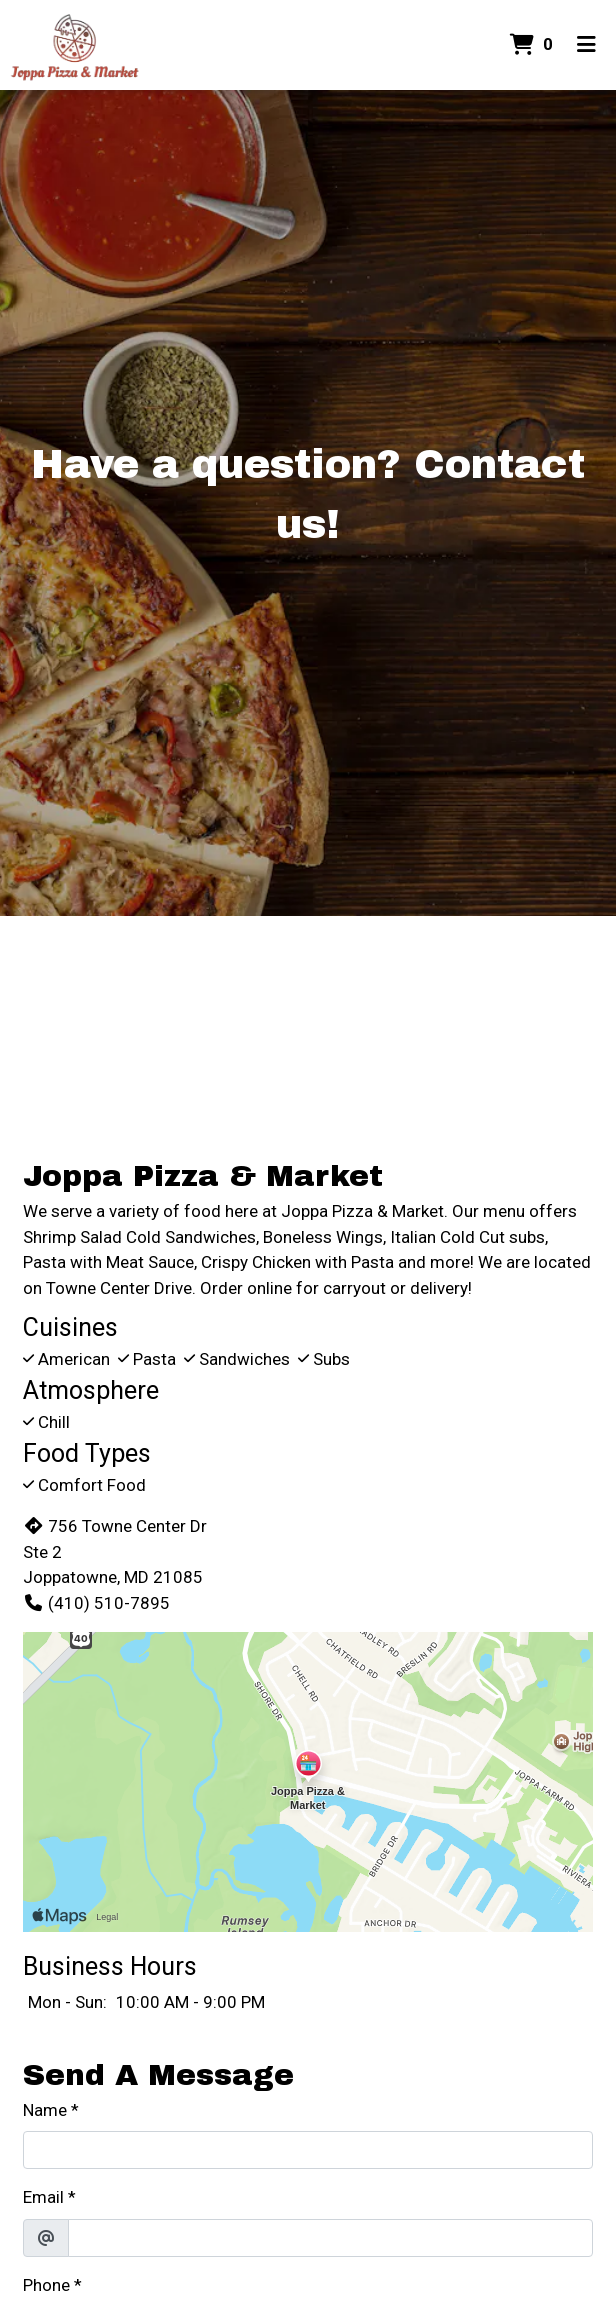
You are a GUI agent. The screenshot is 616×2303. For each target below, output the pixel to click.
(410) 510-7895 (96, 1603)
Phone (46, 2285)
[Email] (330, 2238)
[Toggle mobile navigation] (586, 45)
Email (43, 2197)
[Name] (308, 2150)
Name (45, 2110)
